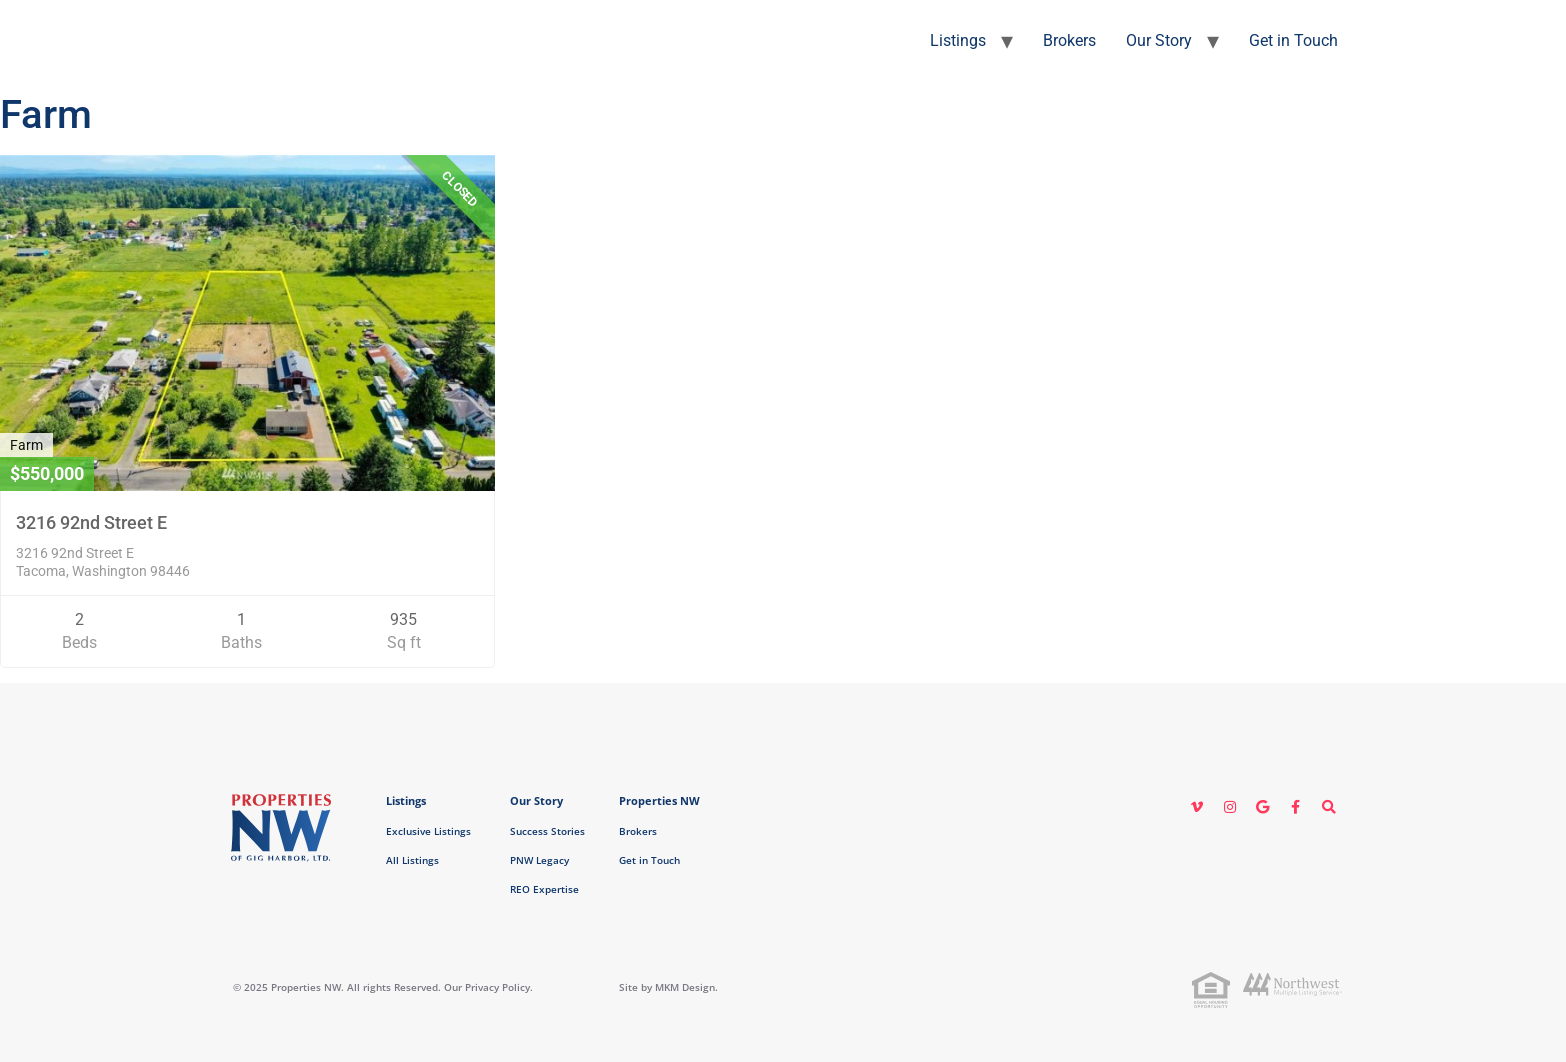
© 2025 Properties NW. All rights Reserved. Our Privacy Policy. (383, 987)
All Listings (412, 860)
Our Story (1159, 40)
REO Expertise (544, 889)
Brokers (1069, 40)
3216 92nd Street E (91, 522)
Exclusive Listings (428, 831)
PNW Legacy (539, 860)
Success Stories (547, 831)
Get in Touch (1293, 40)
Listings (958, 40)
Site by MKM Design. (668, 987)
